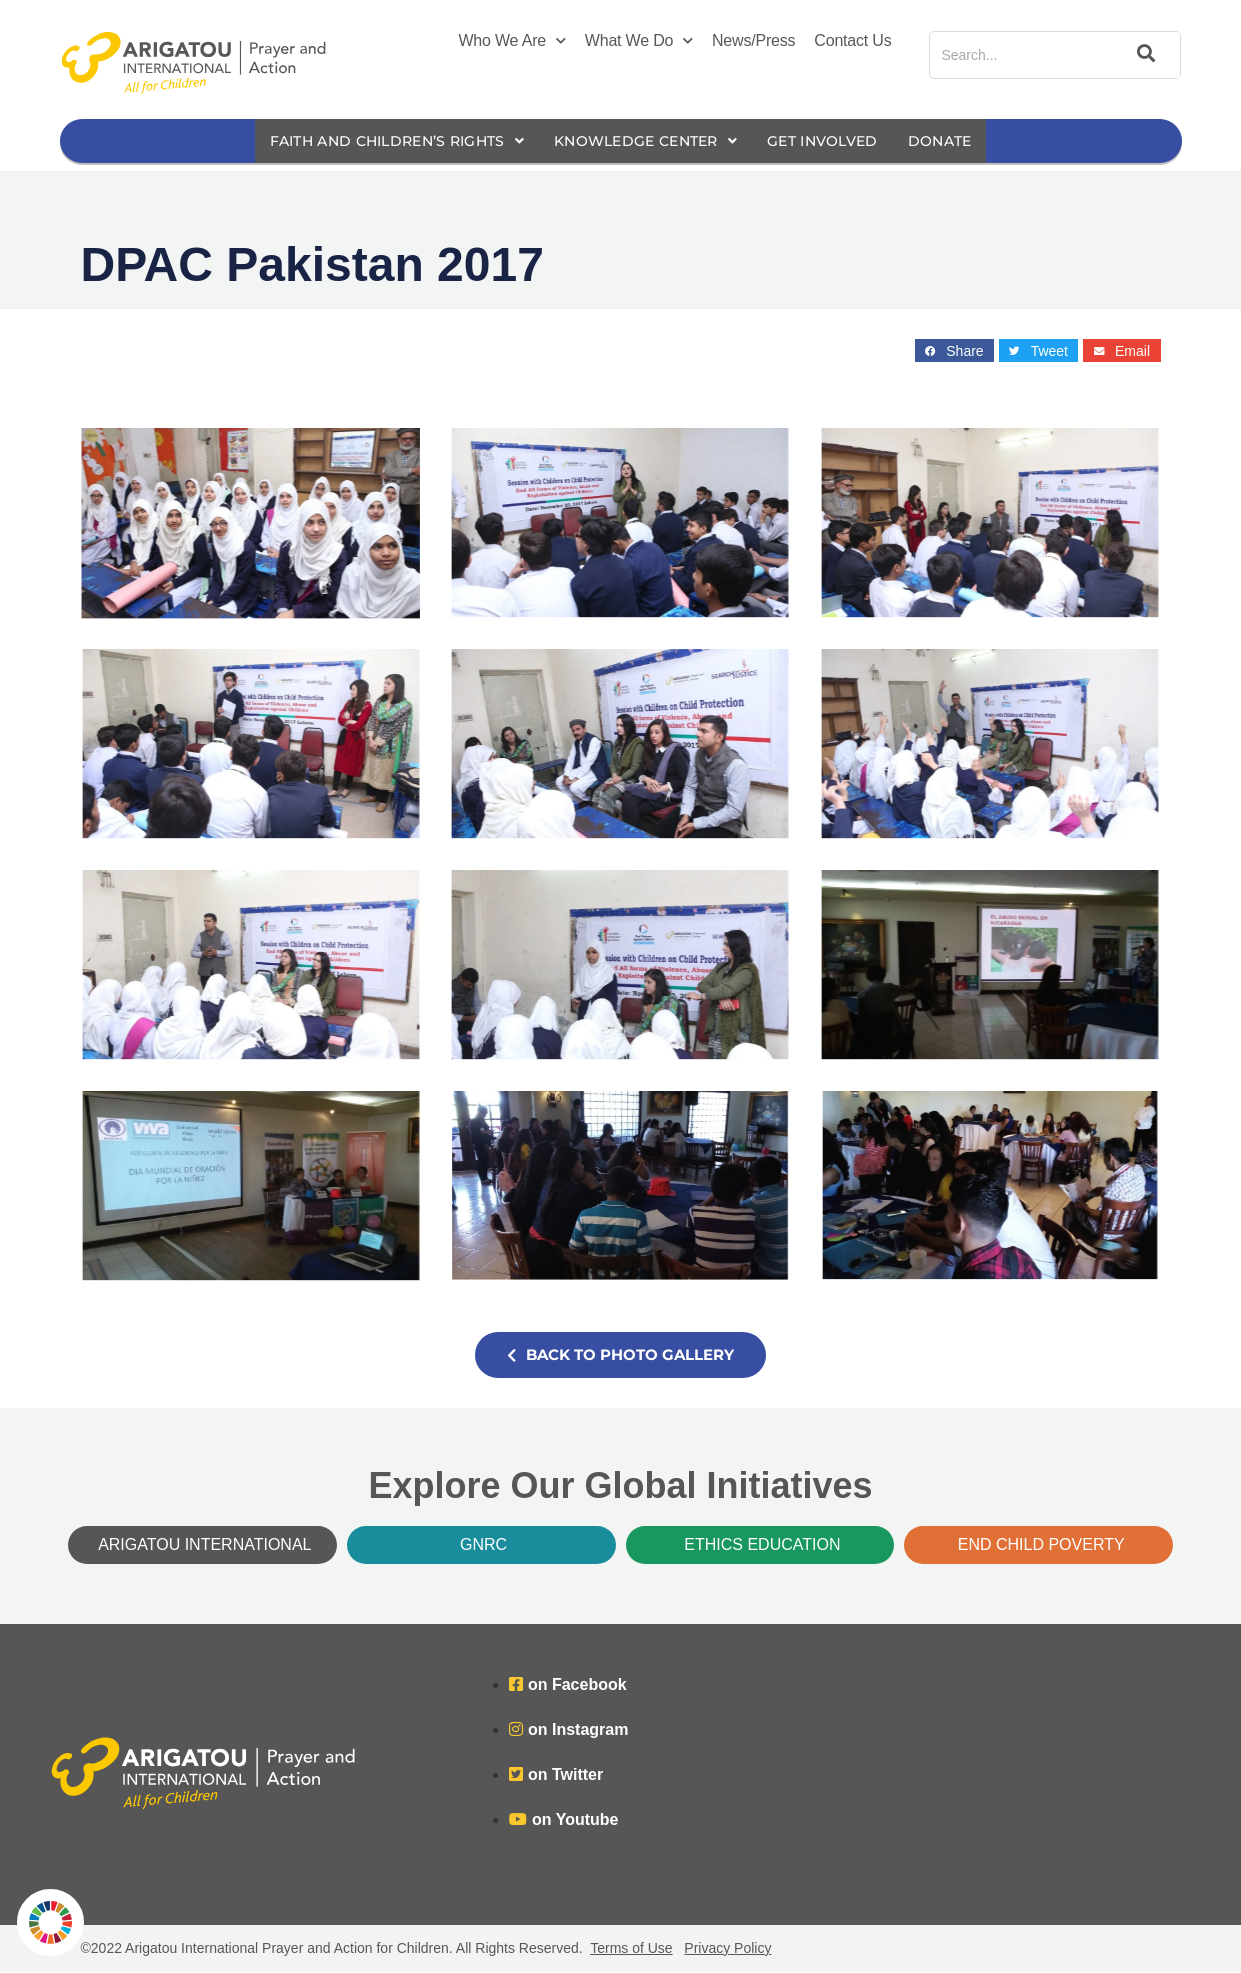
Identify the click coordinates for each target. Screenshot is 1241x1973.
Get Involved (837, 141)
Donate (962, 141)
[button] (954, 351)
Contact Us (852, 40)
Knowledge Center (648, 141)
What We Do (639, 41)
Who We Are (511, 41)
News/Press (753, 40)
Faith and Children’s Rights (383, 141)
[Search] (1143, 55)
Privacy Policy (727, 1949)
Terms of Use (631, 1949)
